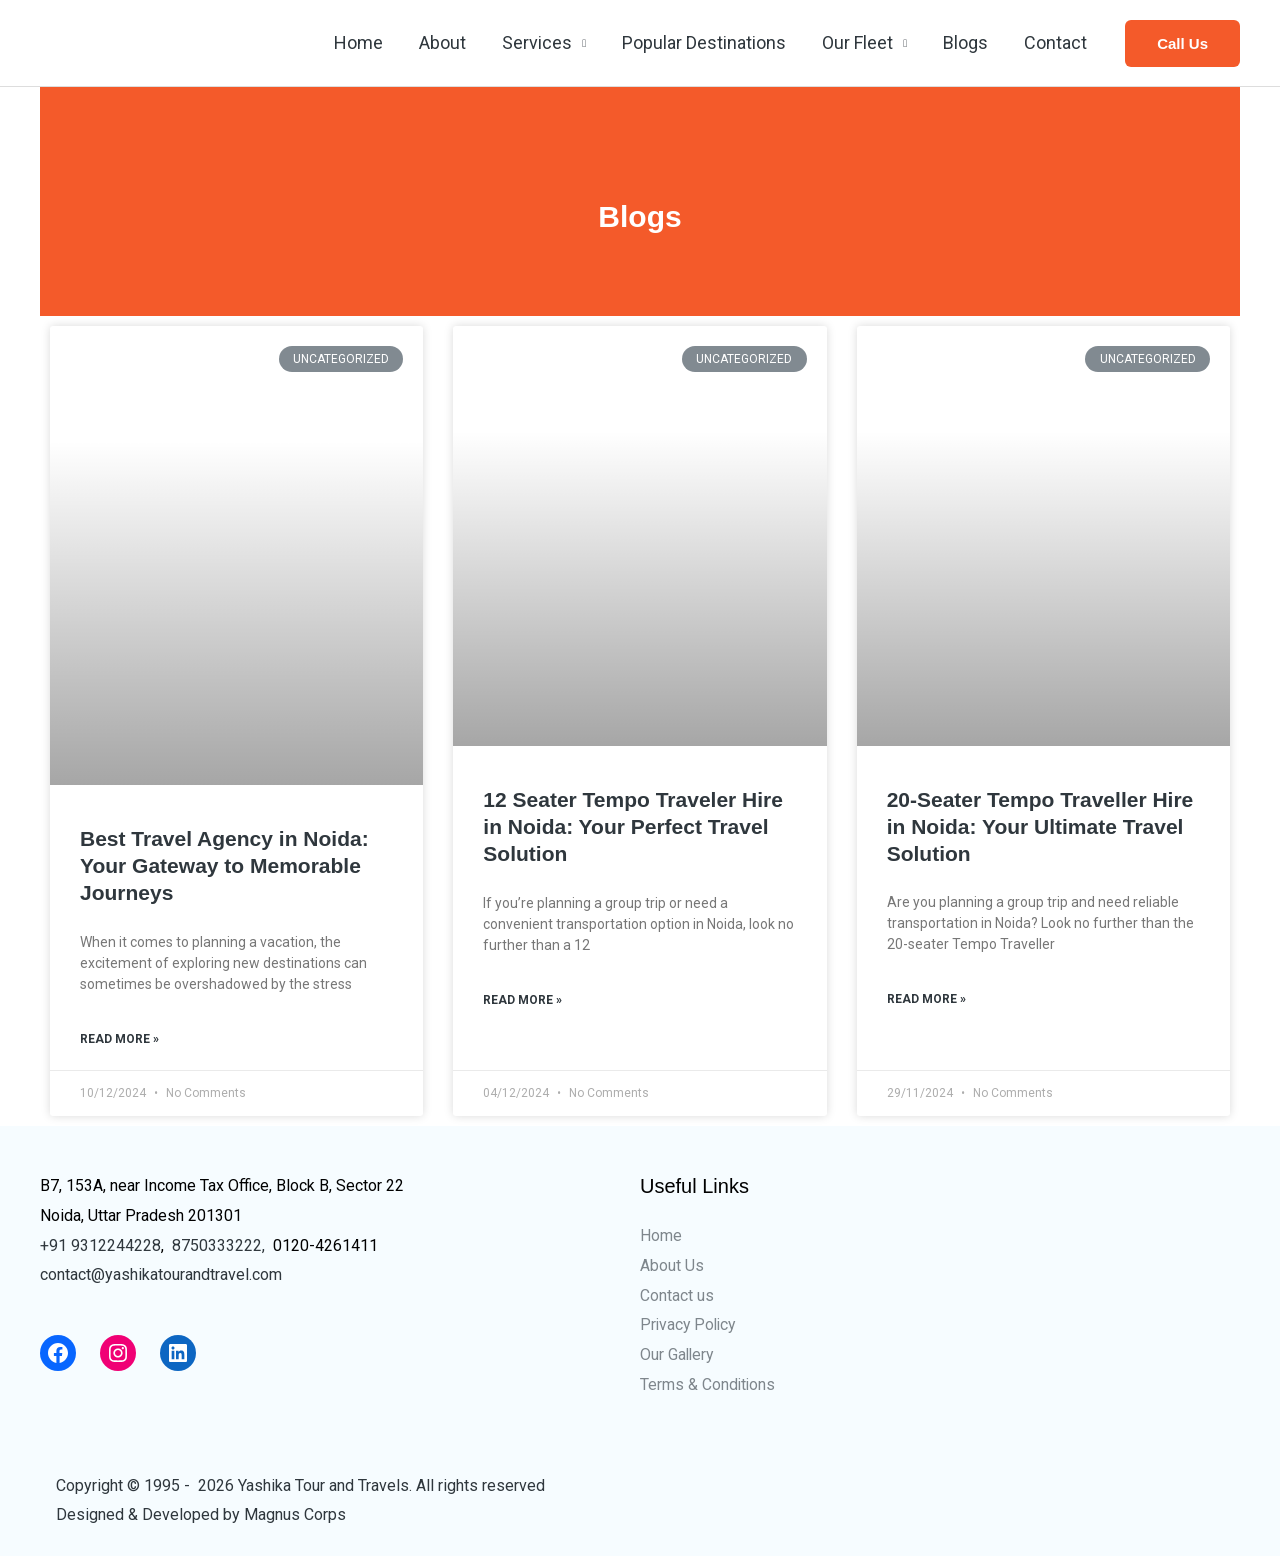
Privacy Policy (690, 1324)
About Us (672, 1265)
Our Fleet (857, 42)
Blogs (965, 42)
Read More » (119, 1039)
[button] (1182, 43)
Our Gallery (678, 1354)
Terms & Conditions (708, 1384)
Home (358, 42)
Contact (1055, 42)
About (442, 42)
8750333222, (218, 1245)
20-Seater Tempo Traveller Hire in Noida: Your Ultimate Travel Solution (1040, 827)
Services (537, 42)
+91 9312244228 (100, 1245)
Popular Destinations (704, 42)
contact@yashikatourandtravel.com (161, 1274)
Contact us (677, 1295)
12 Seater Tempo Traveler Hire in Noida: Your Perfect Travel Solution (633, 827)
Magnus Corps (295, 1514)
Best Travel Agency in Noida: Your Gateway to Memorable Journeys (224, 866)
